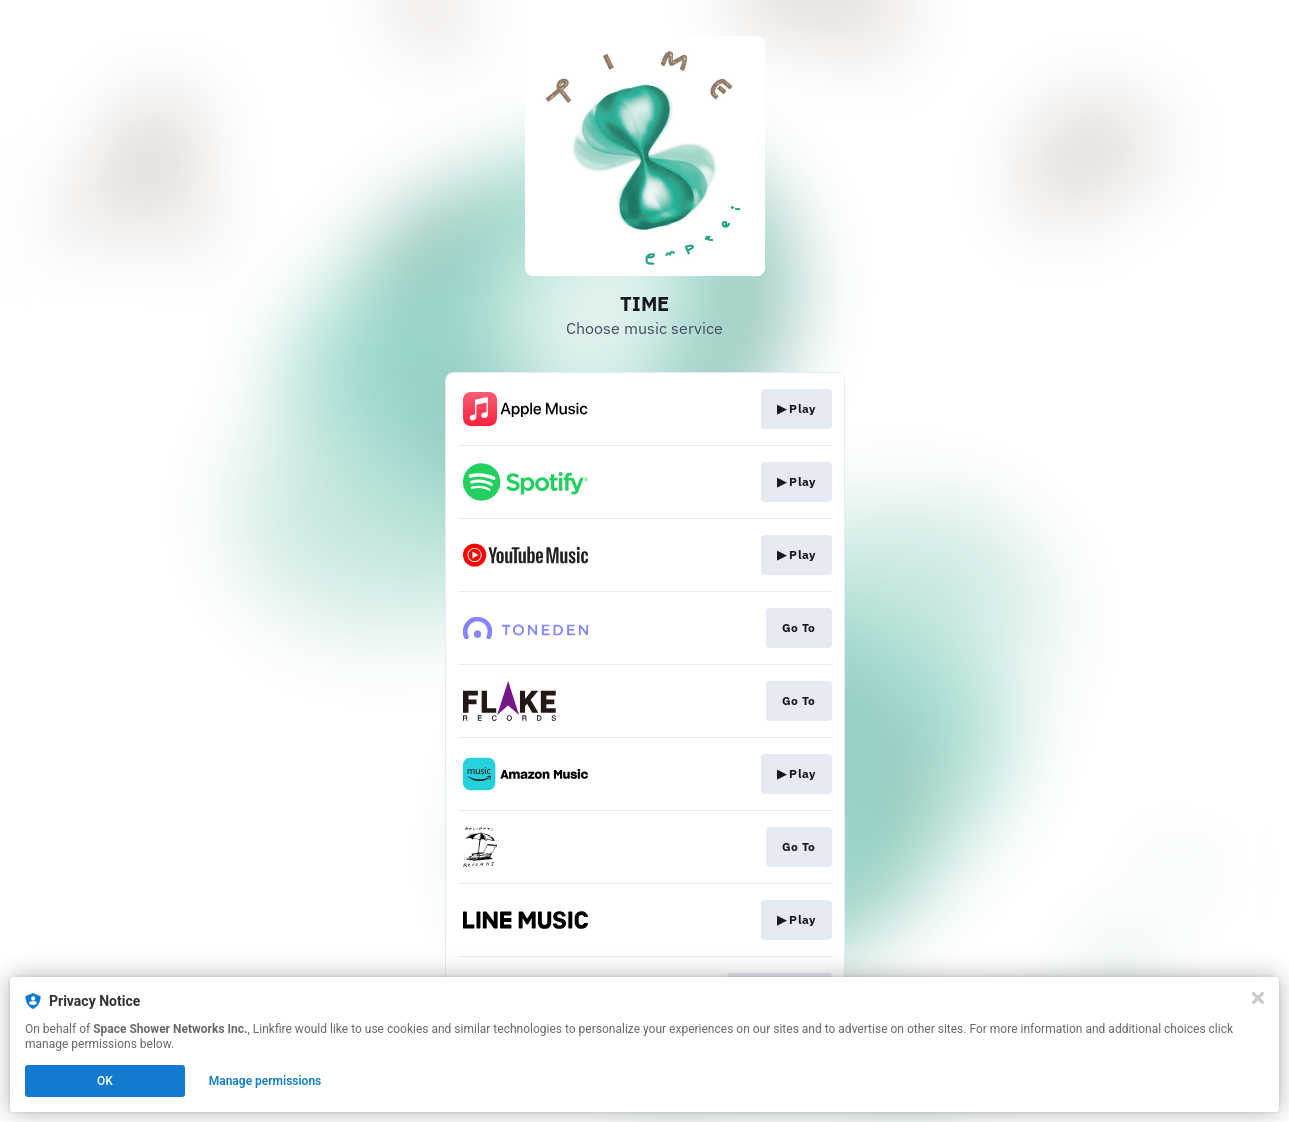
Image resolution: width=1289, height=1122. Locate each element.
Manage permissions (265, 1081)
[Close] (1258, 998)
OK (105, 1081)
